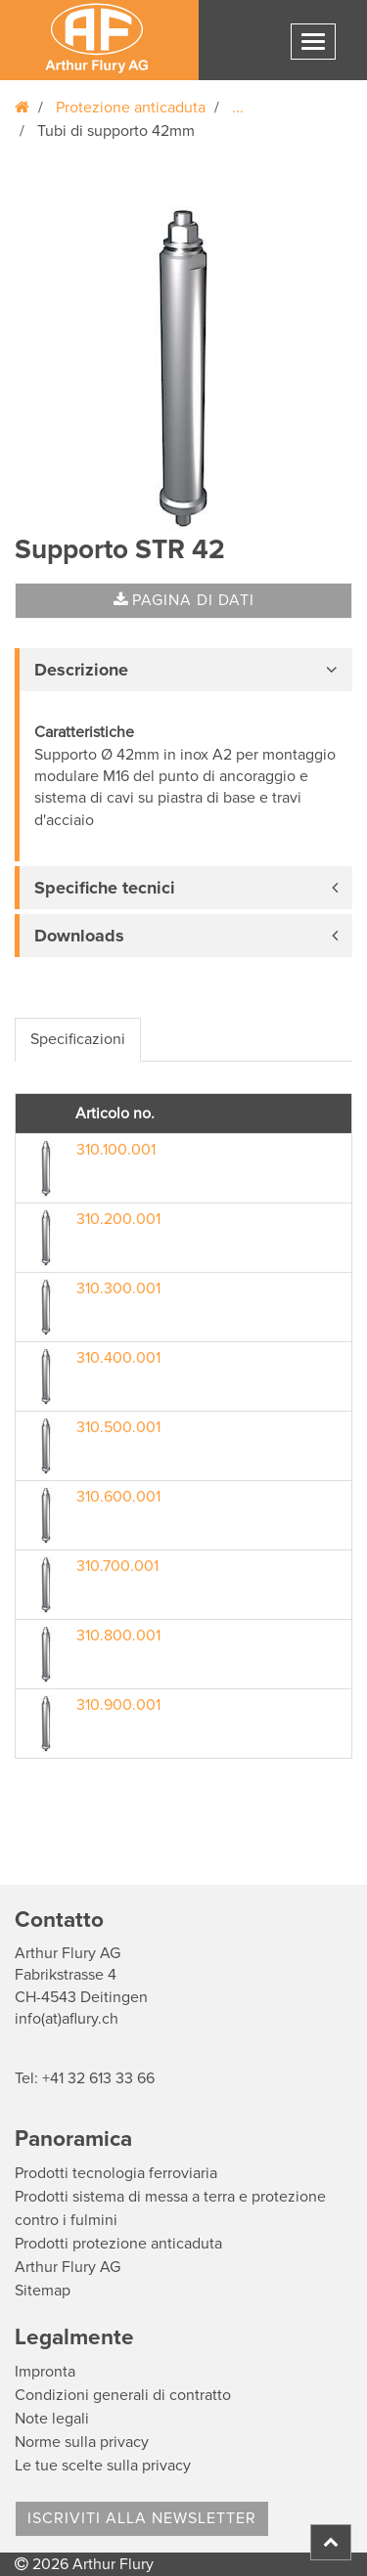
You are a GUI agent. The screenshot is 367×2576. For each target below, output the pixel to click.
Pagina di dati (184, 600)
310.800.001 (118, 1635)
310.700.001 (117, 1566)
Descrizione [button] (81, 669)
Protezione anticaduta (131, 107)
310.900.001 (118, 1705)
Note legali (52, 2418)
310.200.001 (118, 1219)
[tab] (183, 669)
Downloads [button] (79, 935)
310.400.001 (118, 1358)
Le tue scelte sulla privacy (103, 2465)
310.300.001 (118, 1288)
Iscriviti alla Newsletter (141, 2518)
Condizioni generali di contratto (123, 2395)
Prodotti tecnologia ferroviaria (116, 2173)
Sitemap (42, 2290)
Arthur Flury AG (67, 2267)
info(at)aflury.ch (66, 2019)
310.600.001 (118, 1496)
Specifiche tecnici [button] (104, 887)
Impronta (45, 2371)
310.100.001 (116, 1149)
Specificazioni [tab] (77, 1039)
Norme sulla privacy (82, 2442)
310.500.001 (118, 1427)
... (238, 107)
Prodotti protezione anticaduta (118, 2243)
